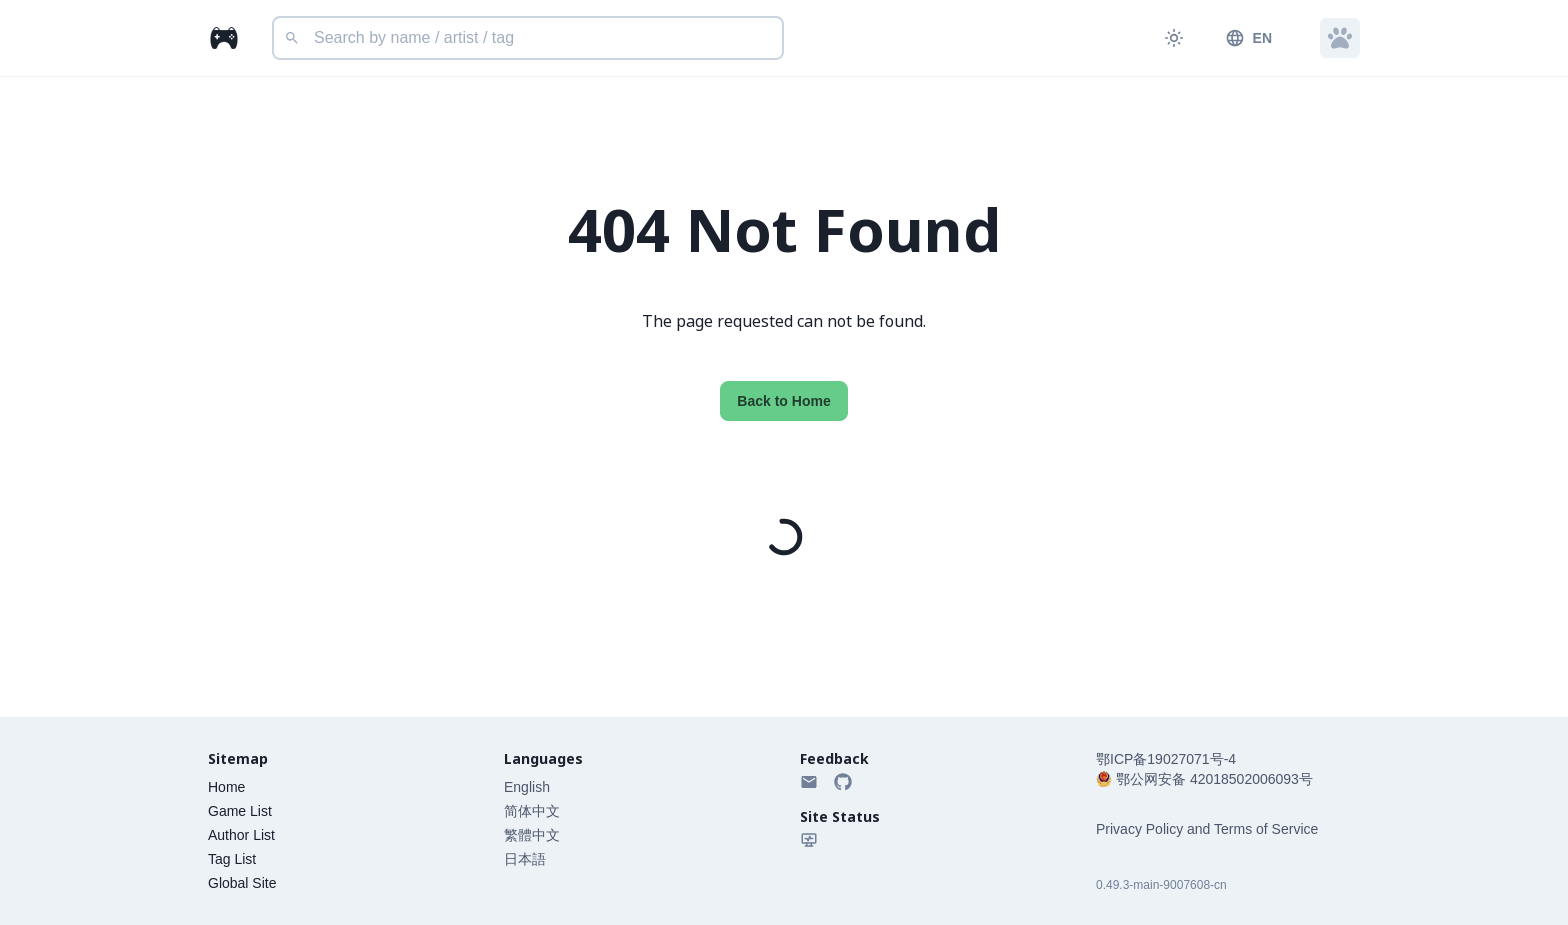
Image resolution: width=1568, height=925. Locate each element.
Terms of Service (1266, 829)
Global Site (242, 883)
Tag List (232, 859)
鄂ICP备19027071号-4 (1166, 759)
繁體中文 (532, 835)
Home (226, 787)
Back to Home (783, 401)
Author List (241, 835)
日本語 (525, 859)
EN (1248, 38)
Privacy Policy (1139, 829)
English (527, 787)
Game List (240, 811)
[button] (1340, 38)
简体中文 (532, 811)
